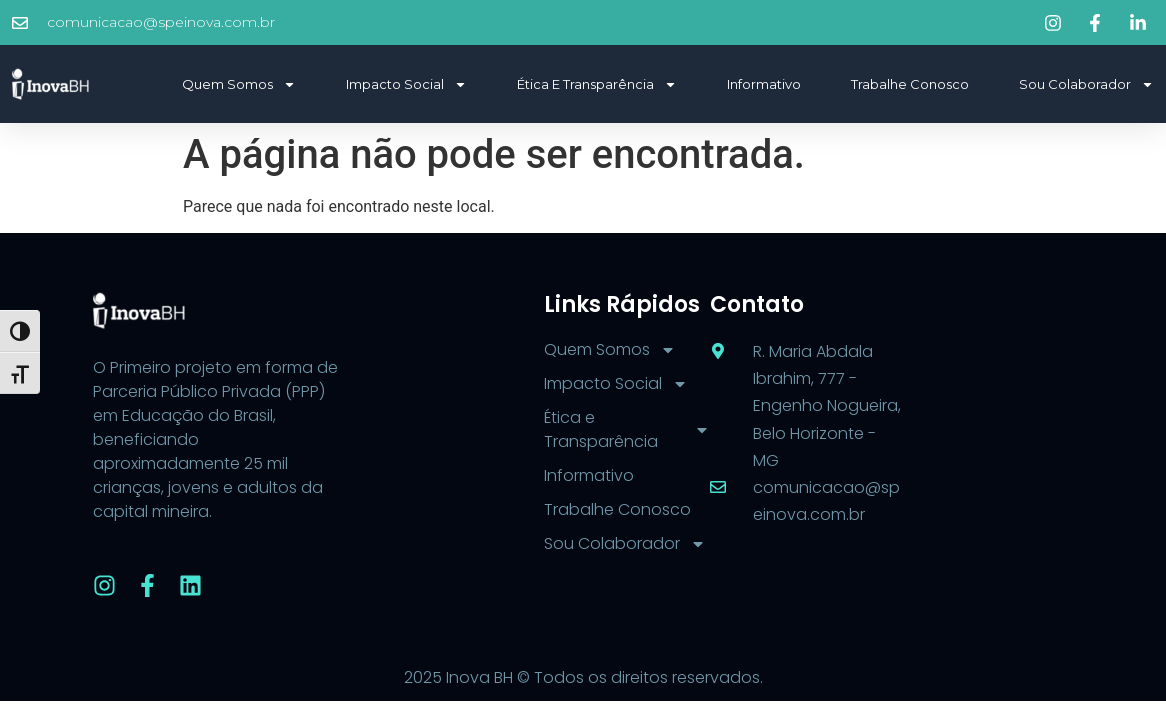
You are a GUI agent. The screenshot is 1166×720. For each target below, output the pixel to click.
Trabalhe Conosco (910, 84)
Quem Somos (239, 84)
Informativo (764, 84)
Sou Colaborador (1086, 84)
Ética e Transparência (597, 84)
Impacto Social (406, 84)
